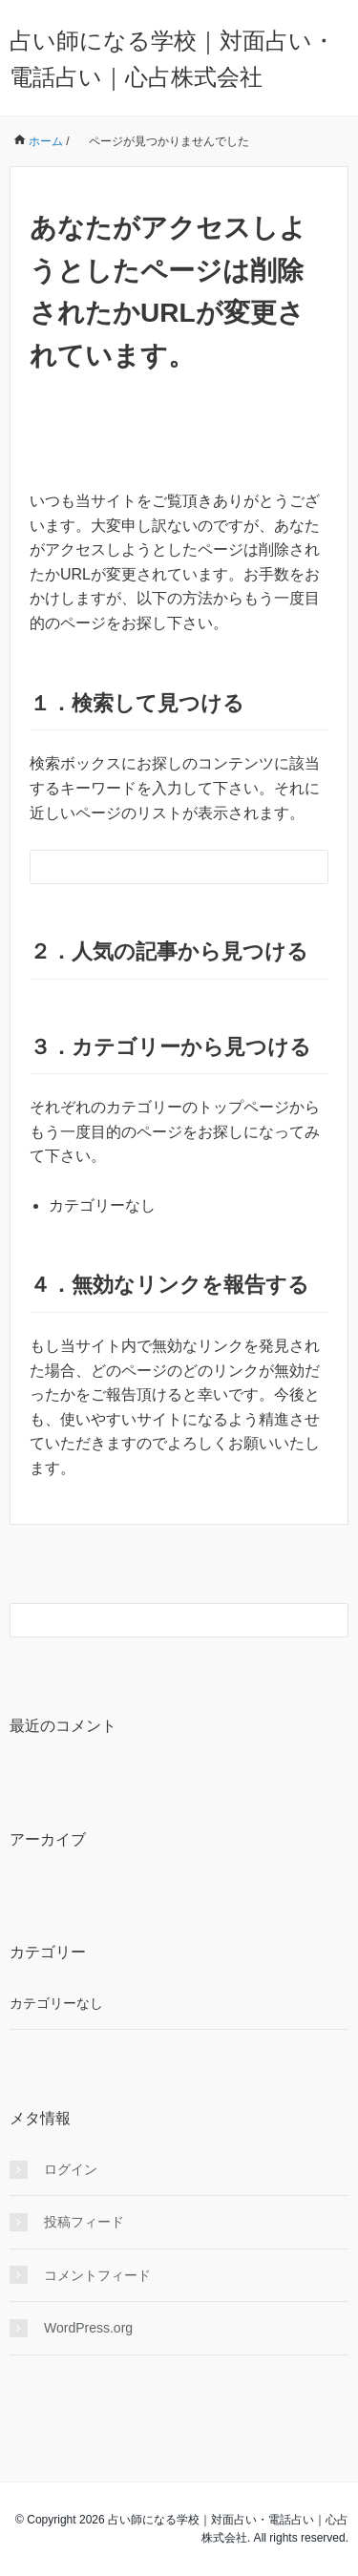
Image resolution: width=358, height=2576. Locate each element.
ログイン (70, 2169)
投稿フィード (84, 2221)
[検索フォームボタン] (311, 867)
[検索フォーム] (160, 867)
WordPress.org (88, 2327)
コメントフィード (97, 2275)
